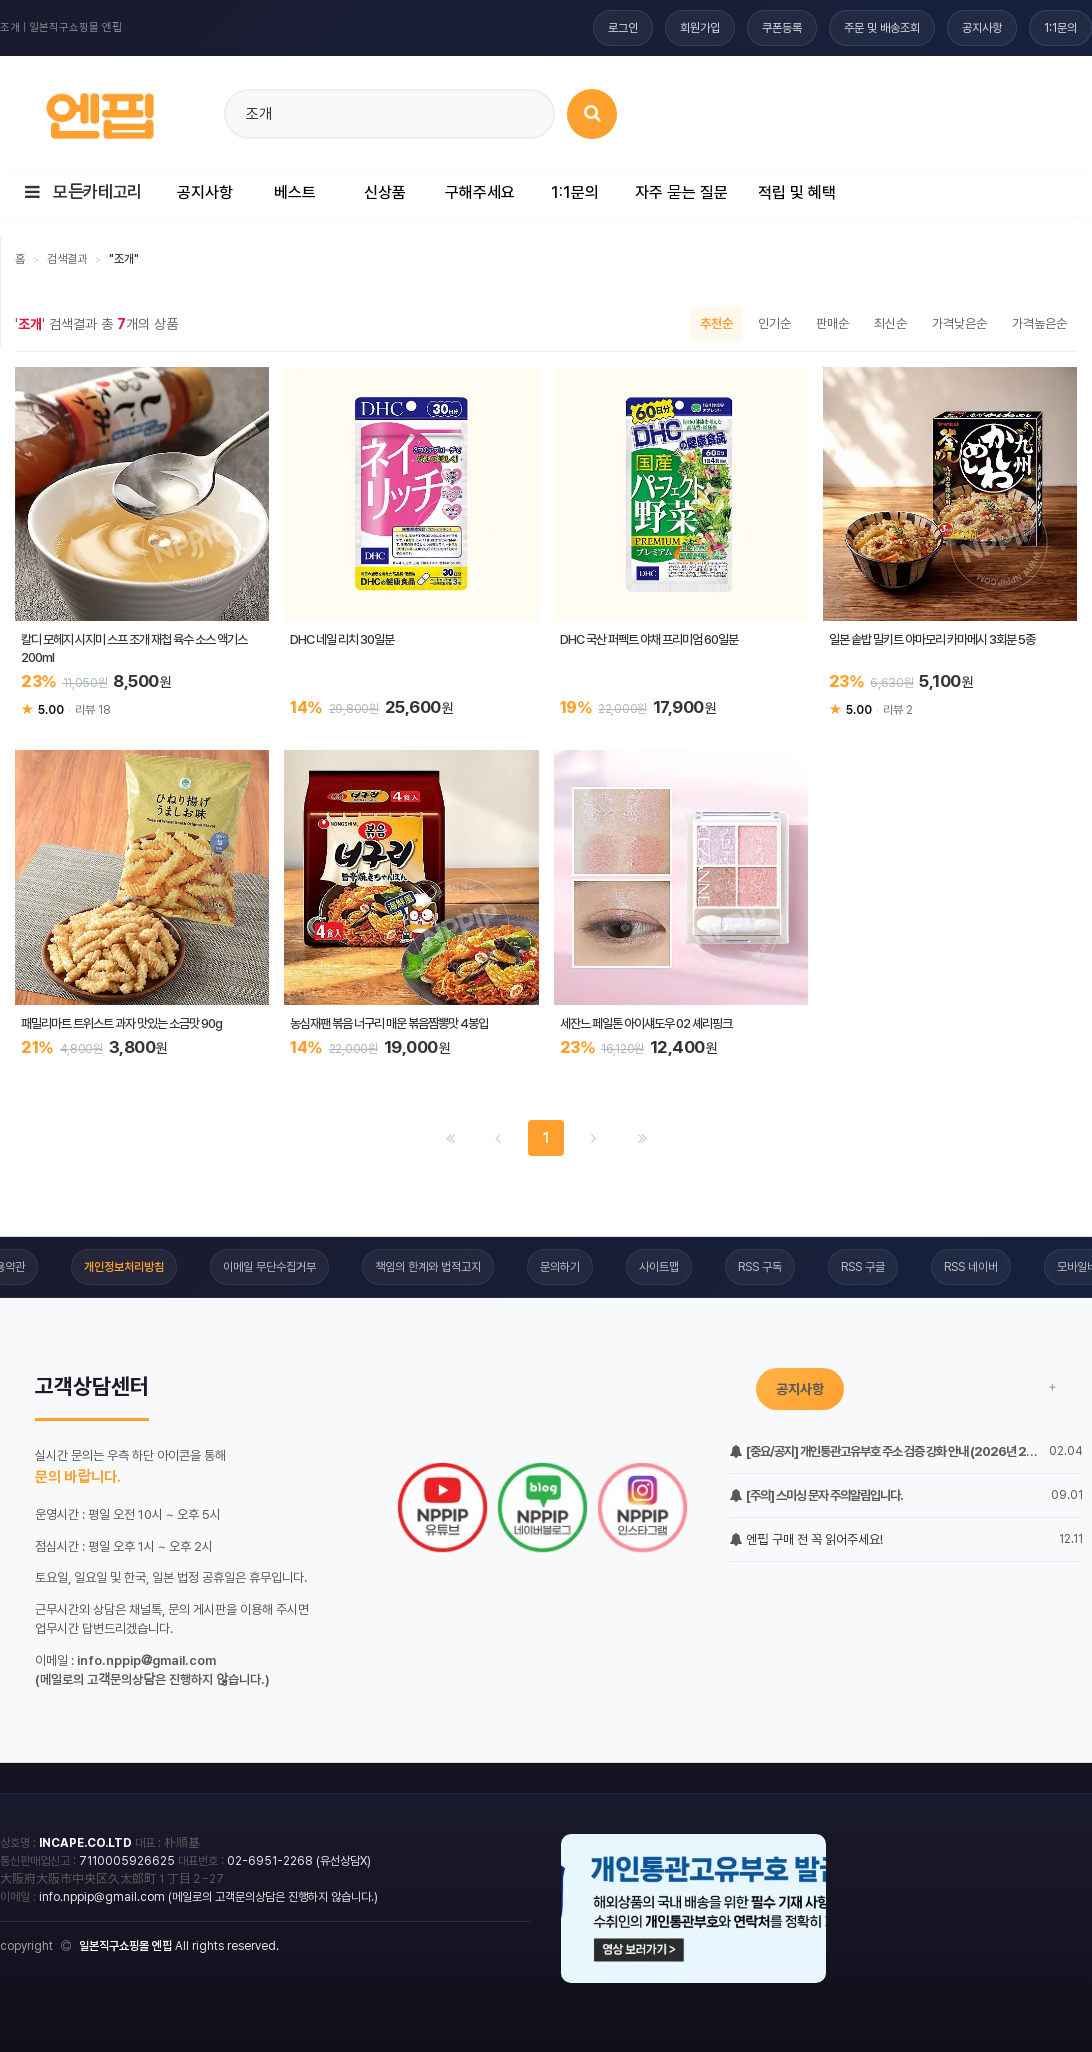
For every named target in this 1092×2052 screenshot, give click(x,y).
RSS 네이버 (971, 1267)
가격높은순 (1039, 323)
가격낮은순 (959, 323)
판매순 (832, 323)
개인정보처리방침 (124, 1267)
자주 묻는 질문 (681, 192)
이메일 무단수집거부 (269, 1267)
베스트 (295, 192)
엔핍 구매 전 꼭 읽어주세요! (806, 1539)
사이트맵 (659, 1267)
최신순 (890, 323)
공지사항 (982, 28)
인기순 (774, 323)
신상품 (385, 192)
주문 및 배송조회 (882, 28)
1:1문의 (1060, 28)
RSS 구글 (863, 1267)
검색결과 (67, 259)
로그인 (623, 28)
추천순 (716, 323)
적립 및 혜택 (797, 192)
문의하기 (560, 1267)
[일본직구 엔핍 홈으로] (100, 110)
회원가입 (700, 28)
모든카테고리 (83, 192)
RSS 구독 (760, 1267)
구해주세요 (480, 192)
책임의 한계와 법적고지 (428, 1267)
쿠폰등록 (782, 28)
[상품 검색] (592, 114)
